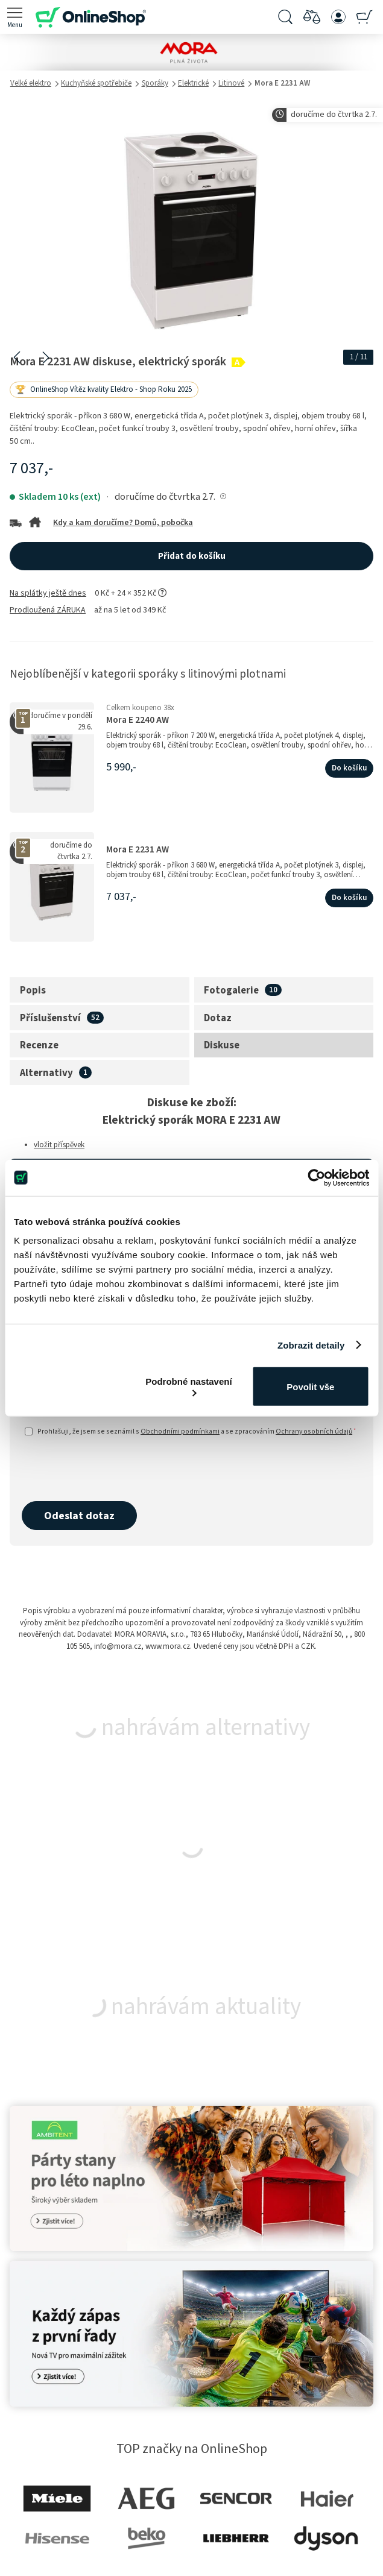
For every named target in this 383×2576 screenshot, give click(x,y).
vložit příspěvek (59, 1144)
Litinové (231, 83)
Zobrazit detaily (311, 1345)
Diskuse (221, 1045)
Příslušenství (50, 1018)
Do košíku (349, 768)
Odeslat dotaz (79, 1515)
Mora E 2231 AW (137, 849)
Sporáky (155, 83)
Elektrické (193, 83)
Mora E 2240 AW (137, 720)
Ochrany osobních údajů (314, 1431)
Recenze (39, 1045)
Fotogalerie (231, 990)
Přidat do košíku (192, 556)
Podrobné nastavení (188, 1386)
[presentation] (113, 1469)
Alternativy (46, 1073)
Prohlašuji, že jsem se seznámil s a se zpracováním (190, 1431)
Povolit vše (310, 1386)
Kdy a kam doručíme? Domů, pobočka (123, 523)
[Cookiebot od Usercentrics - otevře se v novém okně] (316, 1177)
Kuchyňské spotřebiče (96, 83)
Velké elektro (30, 83)
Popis (33, 990)
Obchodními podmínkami (180, 1431)
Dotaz (218, 1018)
